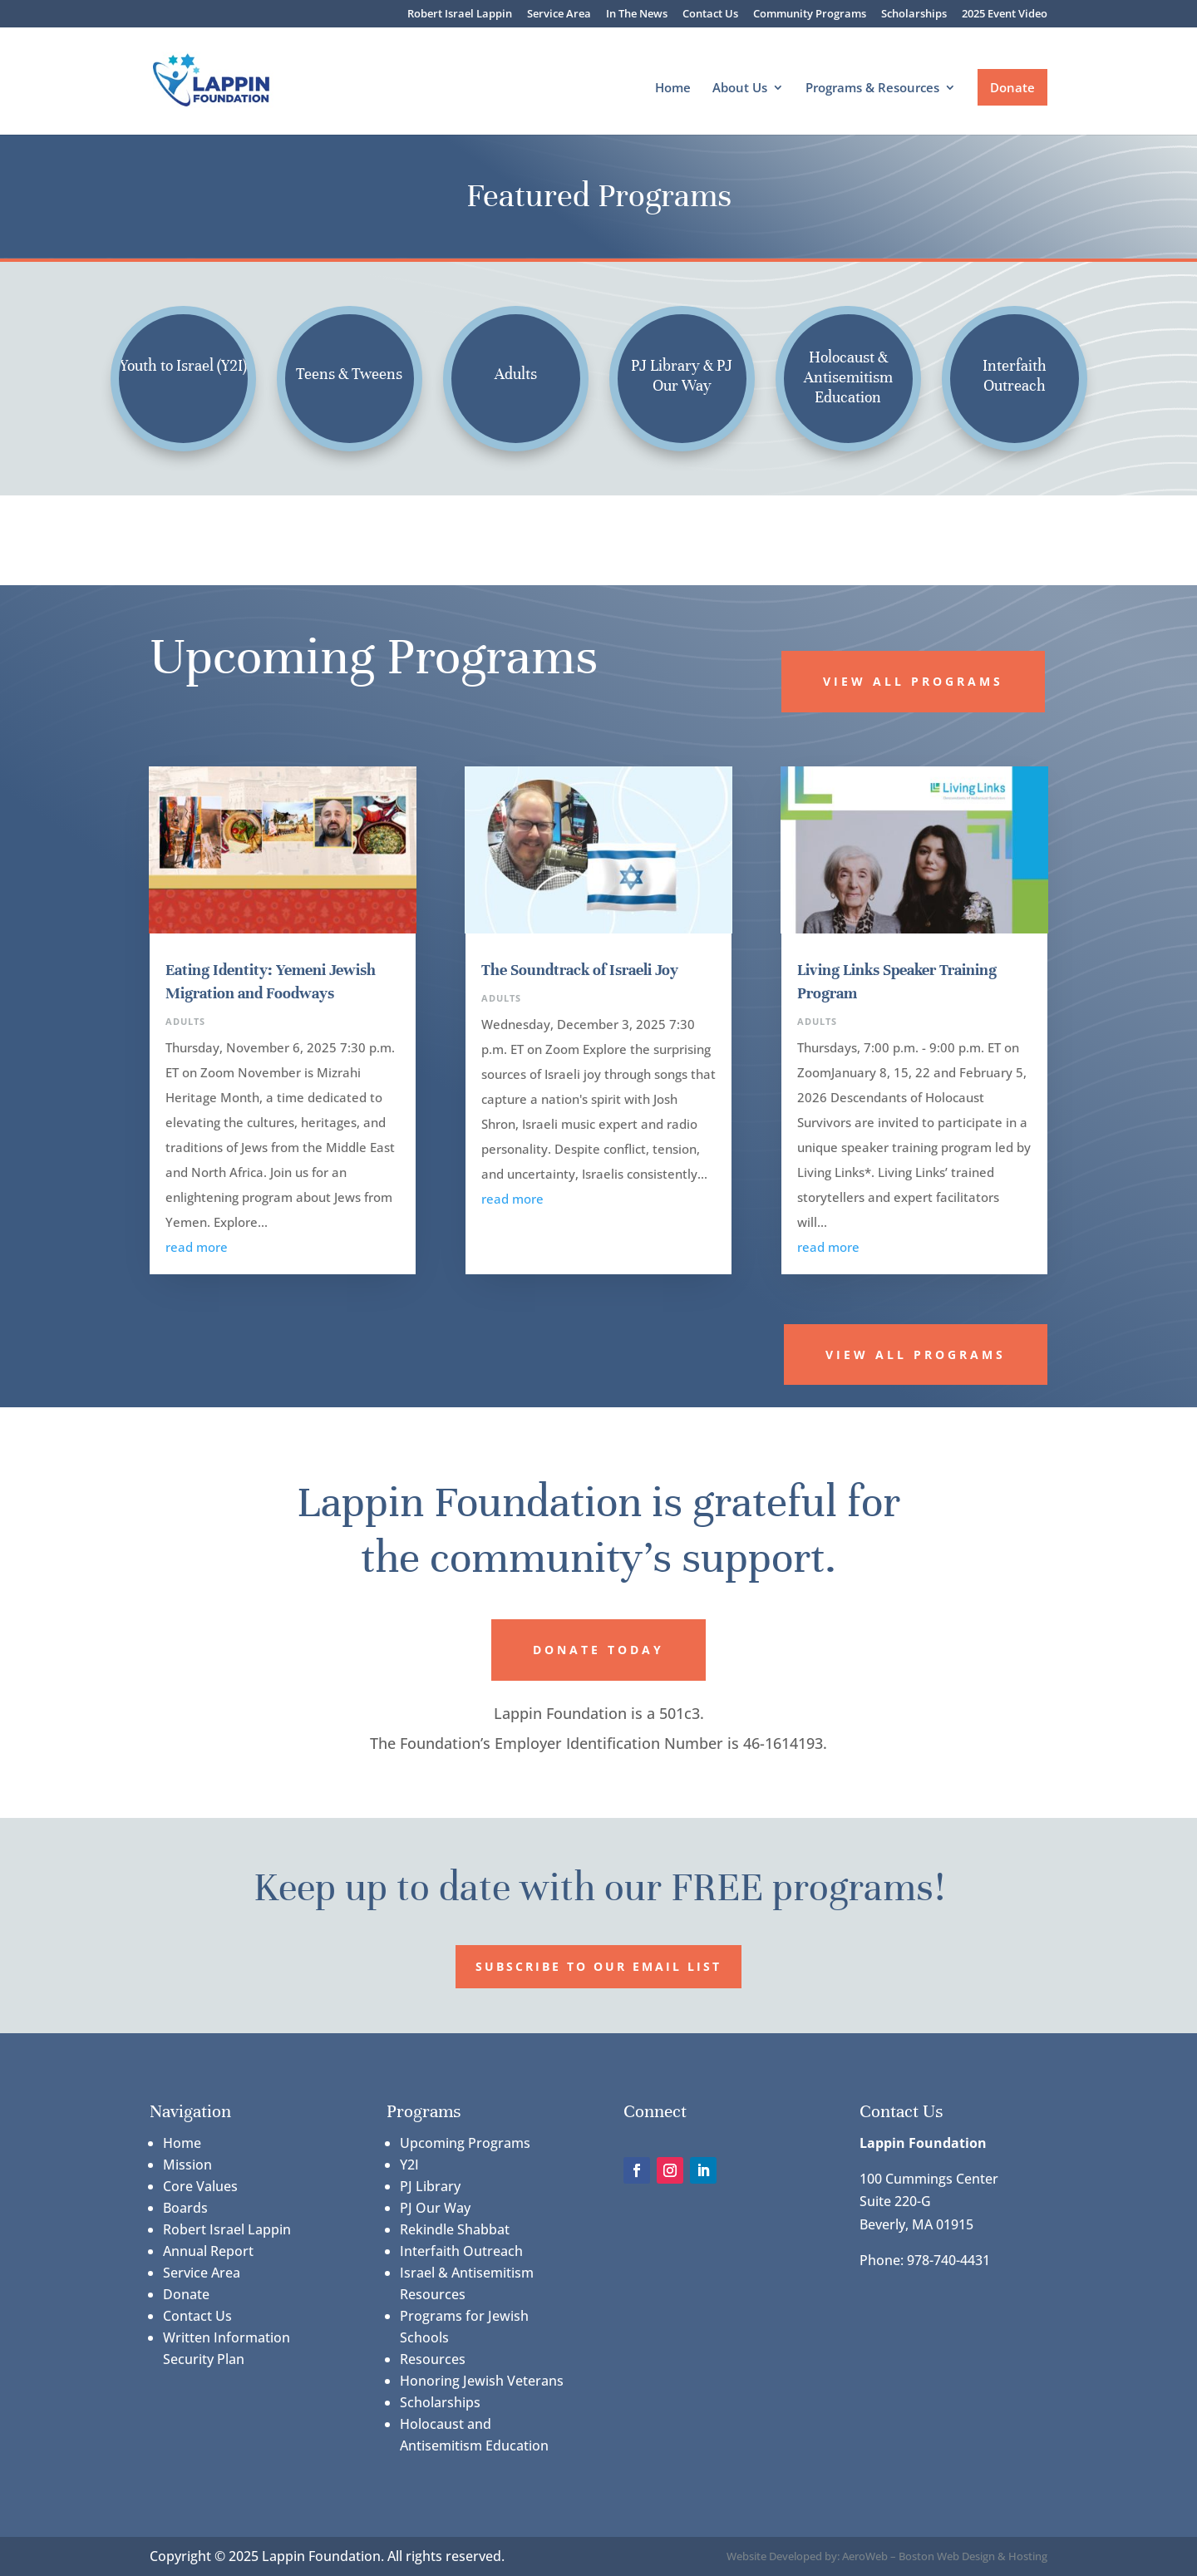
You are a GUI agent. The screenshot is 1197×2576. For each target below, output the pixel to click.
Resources (433, 2359)
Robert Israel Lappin (459, 14)
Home (673, 88)
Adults (185, 1021)
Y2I (409, 2164)
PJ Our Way (435, 2208)
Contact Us (710, 14)
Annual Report (208, 2251)
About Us (739, 88)
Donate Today (598, 1649)
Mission (187, 2164)
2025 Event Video (1004, 14)
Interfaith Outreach (461, 2251)
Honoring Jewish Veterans (482, 2381)
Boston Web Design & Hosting (973, 2556)
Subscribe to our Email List (598, 1966)
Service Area (559, 14)
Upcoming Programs (465, 2143)
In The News (636, 14)
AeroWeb (865, 2556)
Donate (1012, 87)
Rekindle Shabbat (455, 2229)
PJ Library (430, 2186)
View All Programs (913, 681)
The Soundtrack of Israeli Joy (579, 969)
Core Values (200, 2186)
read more (196, 1247)
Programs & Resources (872, 88)
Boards (185, 2208)
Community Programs (809, 14)
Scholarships (914, 14)
